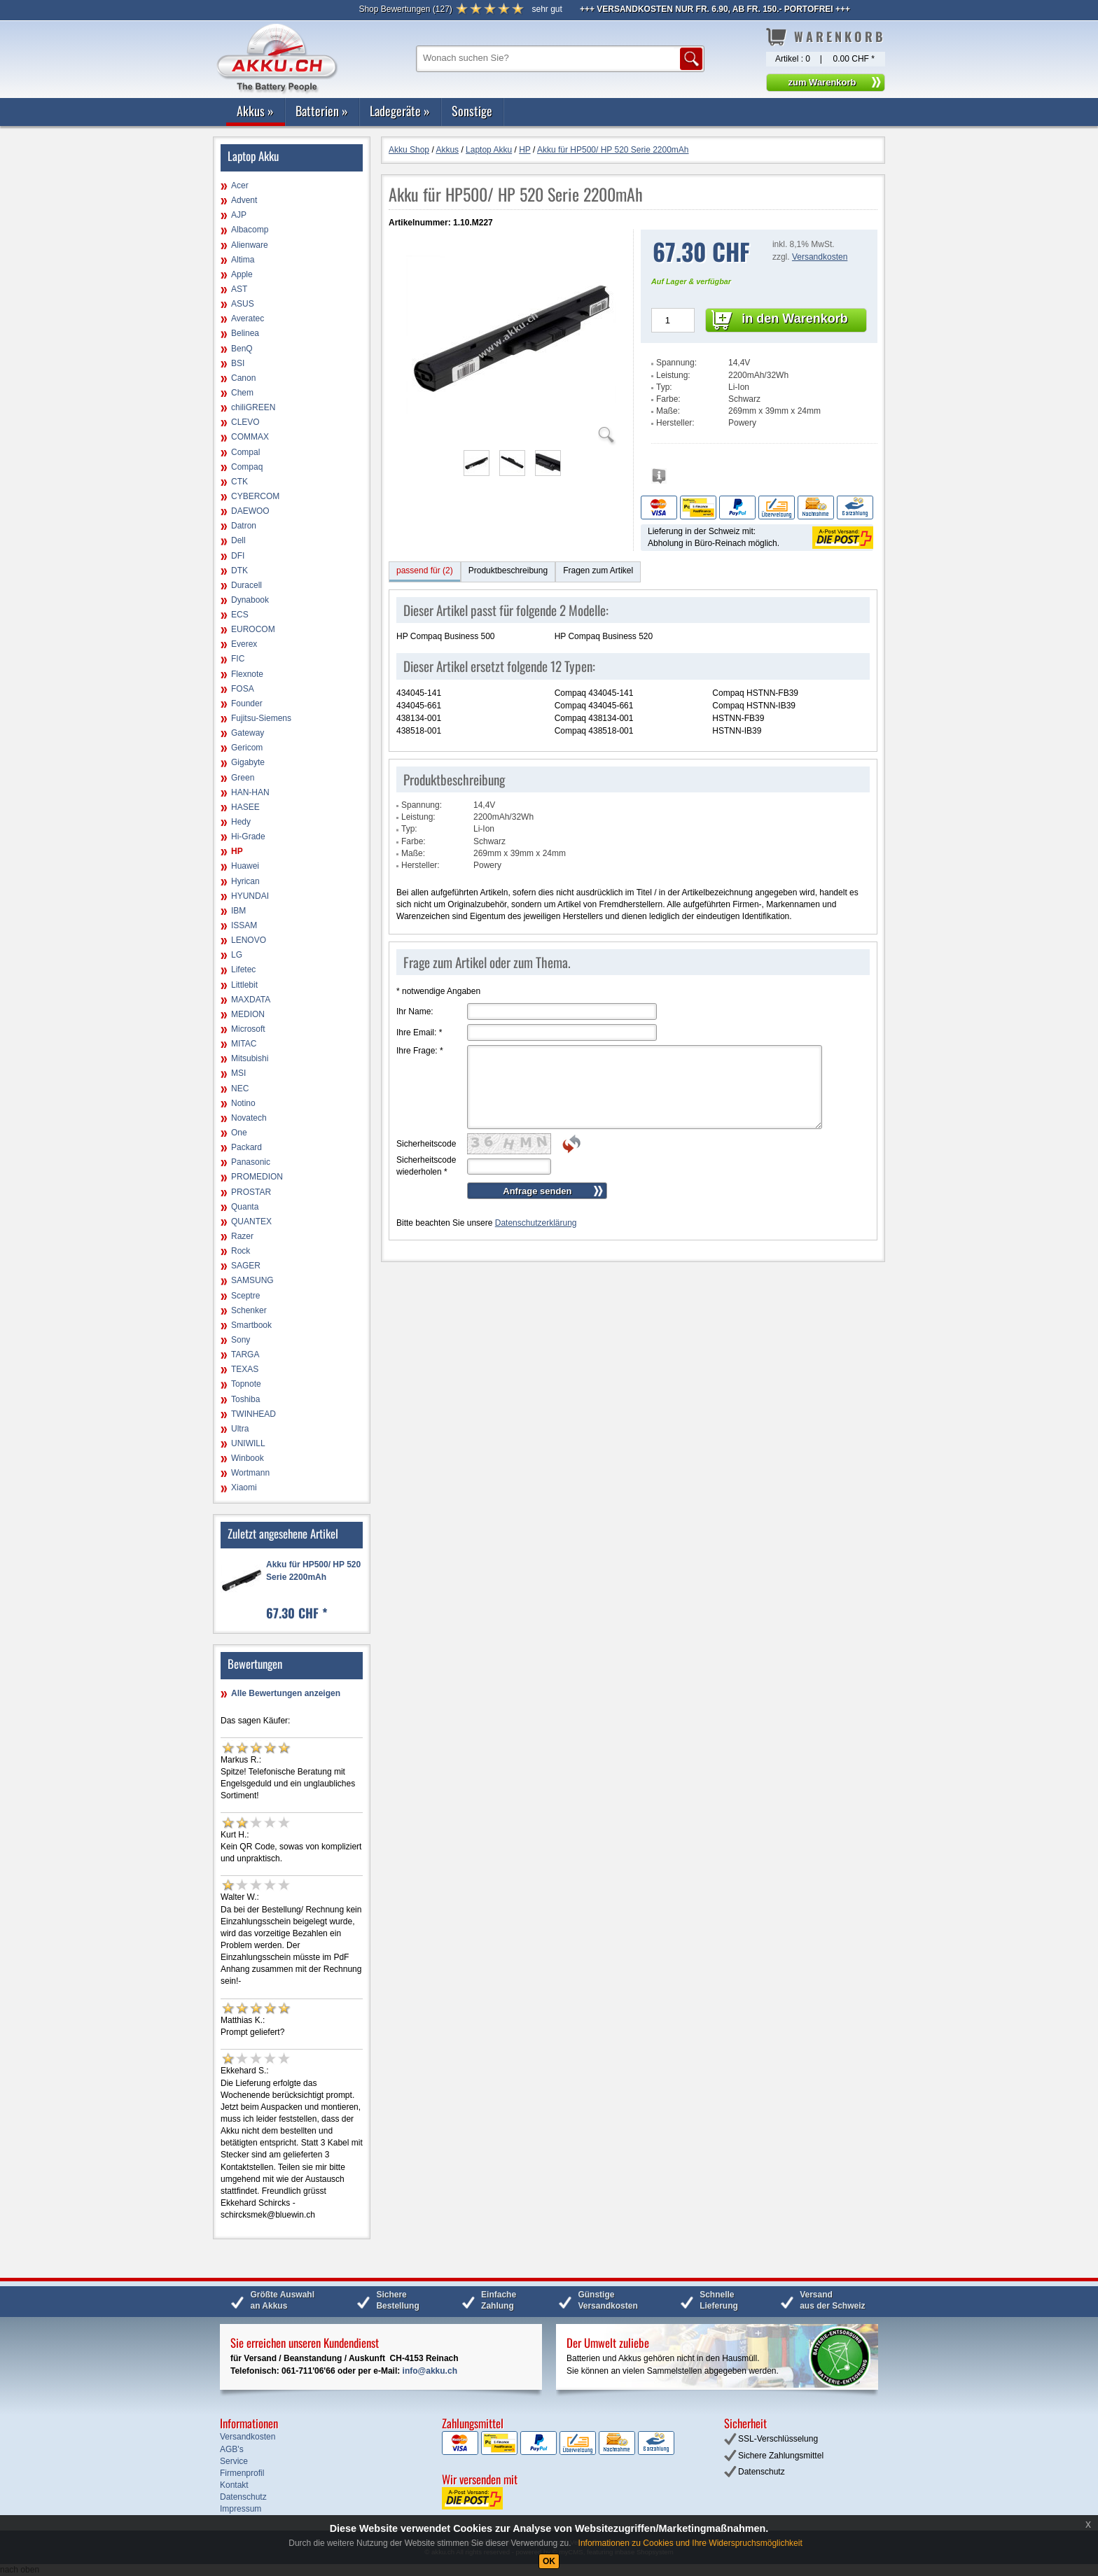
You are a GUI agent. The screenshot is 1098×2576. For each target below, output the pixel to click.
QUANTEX (251, 1221)
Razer (242, 1236)
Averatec (247, 318)
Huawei (245, 866)
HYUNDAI (250, 896)
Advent (244, 200)
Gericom (247, 747)
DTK (239, 570)
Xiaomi (244, 1487)
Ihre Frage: (419, 1051)
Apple (242, 274)
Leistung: (673, 375)
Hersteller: (675, 423)
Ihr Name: (414, 1011)
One (239, 1133)
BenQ (242, 349)
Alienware (249, 245)
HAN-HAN (250, 792)
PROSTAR (251, 1192)
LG (236, 955)
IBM (238, 911)
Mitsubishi (249, 1058)
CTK (239, 481)
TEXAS (244, 1369)
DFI (237, 556)
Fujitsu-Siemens (261, 718)
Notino (243, 1103)
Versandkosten (819, 257)
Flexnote (247, 674)
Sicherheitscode (426, 1144)
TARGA (245, 1354)
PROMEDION (257, 1177)
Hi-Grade (248, 836)
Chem (242, 393)
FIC (237, 659)
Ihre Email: (419, 1032)
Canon (243, 378)
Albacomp (249, 229)
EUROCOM (253, 629)
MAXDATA (250, 999)
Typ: (664, 387)
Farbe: (668, 399)
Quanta (244, 1207)
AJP (238, 215)
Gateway (247, 733)
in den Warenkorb (794, 319)
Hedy (241, 822)
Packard (246, 1147)
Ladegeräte (400, 111)
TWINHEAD (253, 1414)
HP (237, 851)
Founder (247, 703)
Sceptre (245, 1296)
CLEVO (245, 422)
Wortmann (250, 1473)
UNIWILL (248, 1443)
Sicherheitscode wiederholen (426, 1166)
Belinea (245, 333)
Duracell (246, 585)
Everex (244, 644)
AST (239, 289)
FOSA (242, 689)
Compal (245, 452)
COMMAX (250, 437)
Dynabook (250, 600)
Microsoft (248, 1029)
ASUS (242, 304)
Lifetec (243, 969)
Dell (238, 540)
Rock (240, 1251)
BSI (237, 363)
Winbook (247, 1458)
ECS (240, 615)
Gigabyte (248, 762)
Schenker (249, 1310)
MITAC (243, 1044)
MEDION (248, 1014)
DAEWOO (250, 511)
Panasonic (250, 1162)
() (405, 9)
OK (549, 2561)
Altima (242, 260)
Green (242, 778)
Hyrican (245, 881)
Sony (240, 1340)
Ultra (240, 1429)
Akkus (255, 111)
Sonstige (472, 111)
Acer (240, 185)
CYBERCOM (255, 496)
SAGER (245, 1265)
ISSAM (244, 925)
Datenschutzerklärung (536, 1223)
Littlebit (244, 985)
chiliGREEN (253, 407)
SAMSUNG (252, 1280)
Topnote (246, 1384)
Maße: (668, 411)
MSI (238, 1073)
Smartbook (251, 1325)
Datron (243, 526)
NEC (240, 1088)
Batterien (322, 111)
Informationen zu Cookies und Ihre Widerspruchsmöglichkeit (690, 2543)
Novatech (249, 1118)
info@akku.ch (430, 2371)
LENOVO (248, 940)
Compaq (247, 467)
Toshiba (245, 1399)
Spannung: (676, 363)
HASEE (245, 807)
